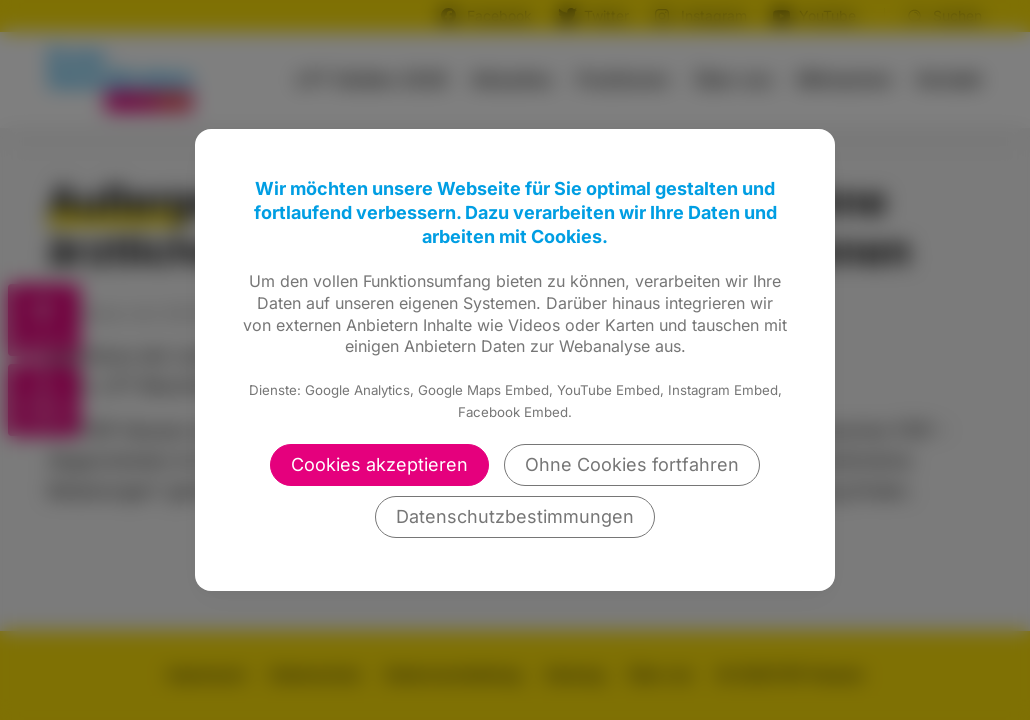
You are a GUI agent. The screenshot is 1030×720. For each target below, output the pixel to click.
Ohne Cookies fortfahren (632, 464)
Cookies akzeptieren (379, 464)
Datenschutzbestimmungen (515, 516)
